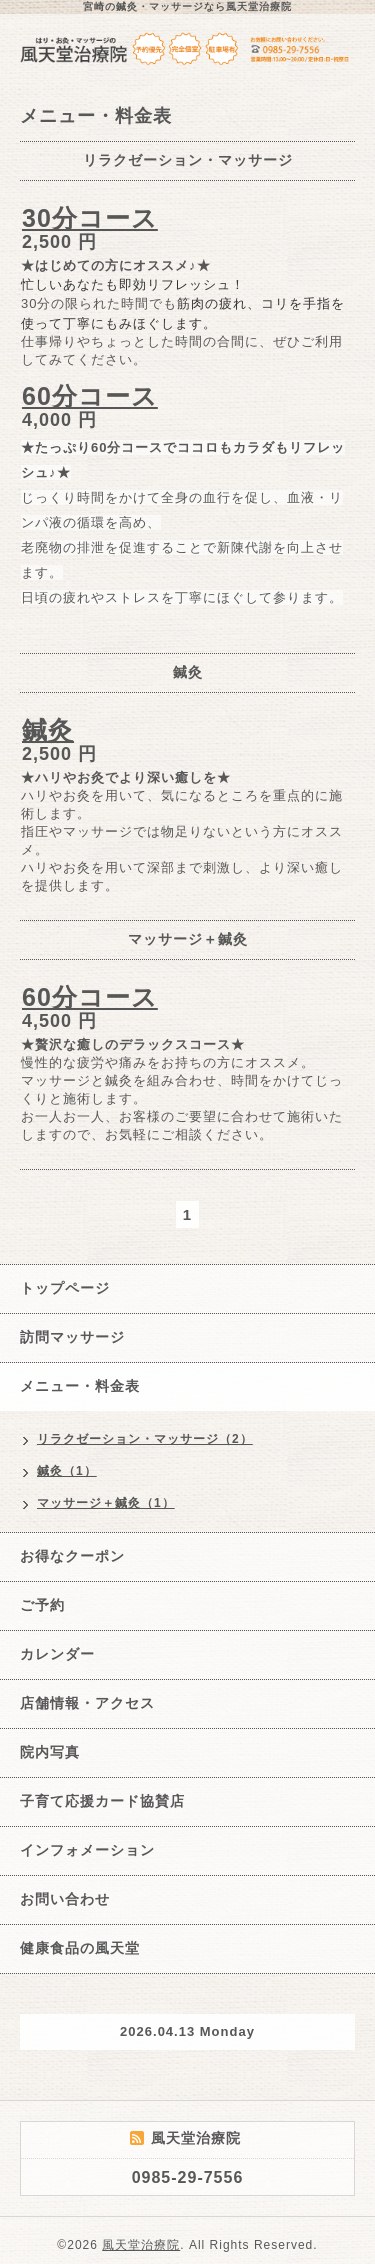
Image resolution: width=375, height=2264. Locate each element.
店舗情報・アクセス (87, 1703)
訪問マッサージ (72, 1337)
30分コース (90, 218)
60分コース (90, 396)
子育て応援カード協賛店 (102, 1801)
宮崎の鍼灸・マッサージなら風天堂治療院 (187, 6)
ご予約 (42, 1605)
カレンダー (57, 1654)
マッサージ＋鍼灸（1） (106, 1503)
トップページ (65, 1288)
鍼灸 (48, 730)
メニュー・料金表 (80, 1386)
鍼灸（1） (67, 1471)
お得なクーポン (72, 1556)
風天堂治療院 (141, 2245)
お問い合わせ (65, 1899)
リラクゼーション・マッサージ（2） (145, 1439)
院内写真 (50, 1752)
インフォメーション (87, 1850)
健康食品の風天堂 (80, 1948)
